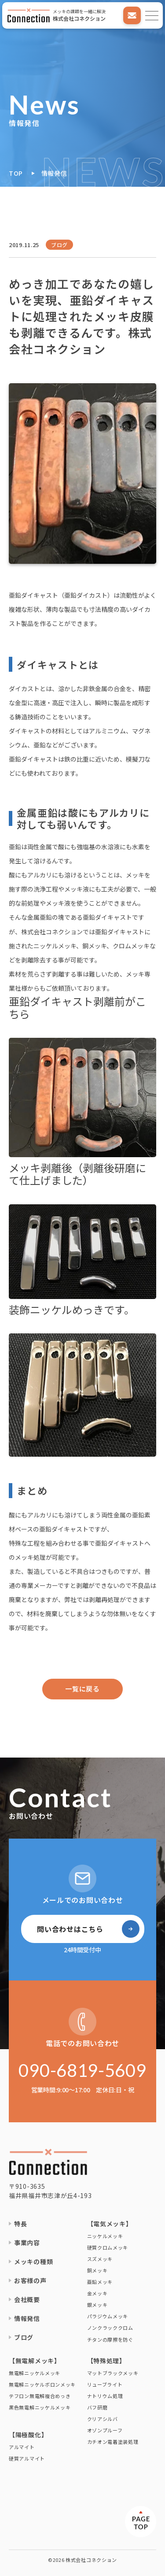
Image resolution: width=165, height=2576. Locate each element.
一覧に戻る (82, 1688)
